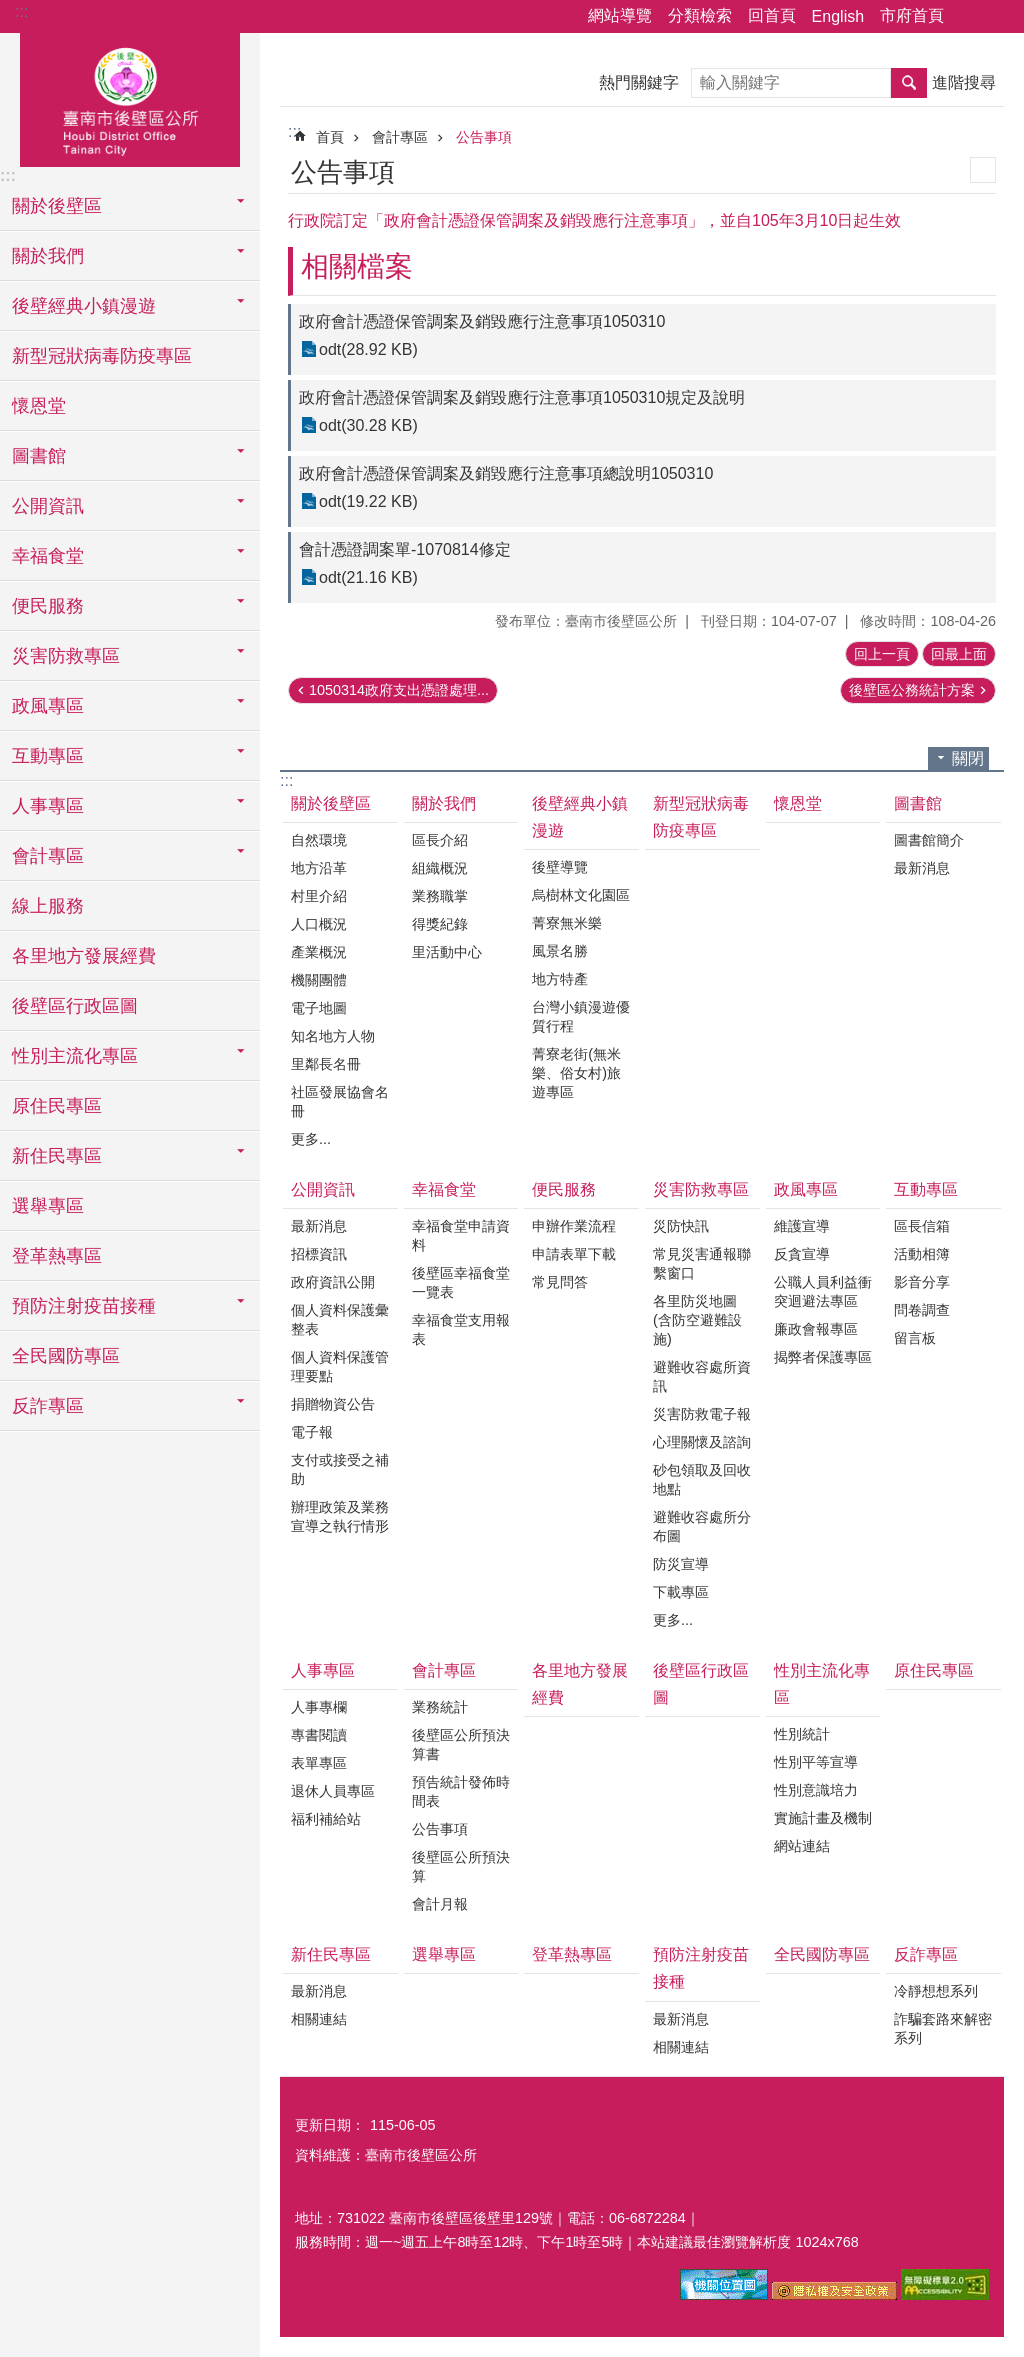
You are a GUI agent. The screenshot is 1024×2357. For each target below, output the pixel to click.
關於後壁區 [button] (57, 206)
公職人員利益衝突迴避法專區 (823, 1291)
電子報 (312, 1432)
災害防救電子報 (702, 1414)
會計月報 (440, 1904)
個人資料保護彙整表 (340, 1319)
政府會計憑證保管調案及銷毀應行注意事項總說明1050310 (506, 473)
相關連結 (319, 2019)
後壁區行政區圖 (75, 1006)
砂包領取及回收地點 (702, 1479)
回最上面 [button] (959, 654)
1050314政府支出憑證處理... (399, 690)
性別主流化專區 (822, 1684)
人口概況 (319, 924)
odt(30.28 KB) (368, 425)
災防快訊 (681, 1226)
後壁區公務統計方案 (912, 690)
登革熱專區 (57, 1256)
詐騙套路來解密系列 (943, 2028)
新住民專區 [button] (57, 1156)
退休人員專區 (333, 1791)
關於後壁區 (331, 803)
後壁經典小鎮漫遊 (580, 817)
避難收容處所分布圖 (702, 1526)
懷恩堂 (39, 406)
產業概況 (319, 952)
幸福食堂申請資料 (461, 1235)
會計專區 (400, 137)
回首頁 (772, 15)
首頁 (330, 137)
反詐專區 (926, 1954)
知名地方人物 (333, 1036)
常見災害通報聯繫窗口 (702, 1263)
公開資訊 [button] (48, 506)
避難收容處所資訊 (702, 1376)
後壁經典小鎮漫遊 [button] (84, 306)
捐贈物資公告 (333, 1404)
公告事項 (484, 137)
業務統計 (440, 1707)
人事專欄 (319, 1707)
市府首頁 (912, 15)
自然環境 (319, 840)
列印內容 (983, 170)
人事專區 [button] (48, 806)
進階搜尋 (964, 82)
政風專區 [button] (48, 706)
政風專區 (806, 1189)
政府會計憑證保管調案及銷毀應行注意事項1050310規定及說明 (522, 397)
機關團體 (319, 980)
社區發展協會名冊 (340, 1101)
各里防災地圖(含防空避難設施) (697, 1320)
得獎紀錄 (440, 924)
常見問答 (560, 1282)
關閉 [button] (968, 758)
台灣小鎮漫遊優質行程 (581, 1016)
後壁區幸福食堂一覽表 (461, 1282)
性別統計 (802, 1734)
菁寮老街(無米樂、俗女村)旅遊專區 (576, 1073)
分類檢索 (700, 15)
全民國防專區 (66, 1356)
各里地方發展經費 (84, 956)
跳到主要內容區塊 (10, 10)
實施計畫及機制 (823, 1818)
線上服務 (48, 906)
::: (21, 11)
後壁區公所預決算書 (461, 1744)
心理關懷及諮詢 (702, 1442)
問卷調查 (922, 1310)
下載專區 (681, 1592)
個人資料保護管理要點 (340, 1366)
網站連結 (802, 1846)
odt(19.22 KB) (368, 501)
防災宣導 (681, 1564)
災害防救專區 (701, 1189)
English (838, 16)
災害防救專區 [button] (66, 656)
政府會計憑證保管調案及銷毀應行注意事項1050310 (482, 321)
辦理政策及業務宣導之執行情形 (340, 1516)
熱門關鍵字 (639, 82)
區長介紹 (440, 840)
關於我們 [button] (48, 256)
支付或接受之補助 (340, 1469)
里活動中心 (447, 952)
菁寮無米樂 (567, 923)
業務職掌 (440, 896)
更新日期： (330, 2125)
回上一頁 (882, 654)
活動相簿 (922, 1254)
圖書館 (918, 803)
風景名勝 (560, 951)
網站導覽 (620, 15)
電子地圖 (319, 1008)
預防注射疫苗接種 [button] (84, 1306)
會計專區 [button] (48, 856)
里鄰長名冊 (326, 1064)
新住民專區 (331, 1954)
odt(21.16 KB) (368, 577)
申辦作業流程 (574, 1226)
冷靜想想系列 (936, 1991)
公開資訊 (323, 1189)
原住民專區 (57, 1106)
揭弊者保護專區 (823, 1357)
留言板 (915, 1338)
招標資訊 (319, 1254)
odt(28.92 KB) (368, 349)
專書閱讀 (319, 1735)
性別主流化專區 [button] (75, 1056)
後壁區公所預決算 (461, 1866)
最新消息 (922, 868)
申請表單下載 (574, 1254)
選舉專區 (48, 1206)
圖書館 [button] (39, 456)
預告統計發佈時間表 (461, 1791)
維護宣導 (802, 1226)
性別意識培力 (816, 1790)
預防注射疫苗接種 (701, 1968)
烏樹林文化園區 (581, 895)
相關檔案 (357, 266)
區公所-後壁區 (130, 97)
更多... (311, 1139)
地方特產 (560, 979)
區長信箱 (922, 1226)
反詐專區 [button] (48, 1406)
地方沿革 (319, 868)
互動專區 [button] (48, 756)
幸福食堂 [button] (48, 556)
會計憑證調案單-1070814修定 (405, 549)
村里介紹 (319, 896)
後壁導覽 (560, 867)
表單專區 (319, 1763)
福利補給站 (326, 1819)
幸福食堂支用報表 (461, 1329)
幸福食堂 (444, 1189)
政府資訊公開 (333, 1282)
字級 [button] (997, 17)
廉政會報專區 (816, 1329)
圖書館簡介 (929, 840)
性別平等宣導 (816, 1762)
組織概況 (440, 868)
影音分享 (922, 1282)
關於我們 (444, 803)
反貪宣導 (802, 1254)
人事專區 (323, 1670)
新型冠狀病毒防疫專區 (102, 356)
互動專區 (926, 1189)
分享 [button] (969, 17)
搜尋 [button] (909, 83)
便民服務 (564, 1189)
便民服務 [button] (48, 606)
